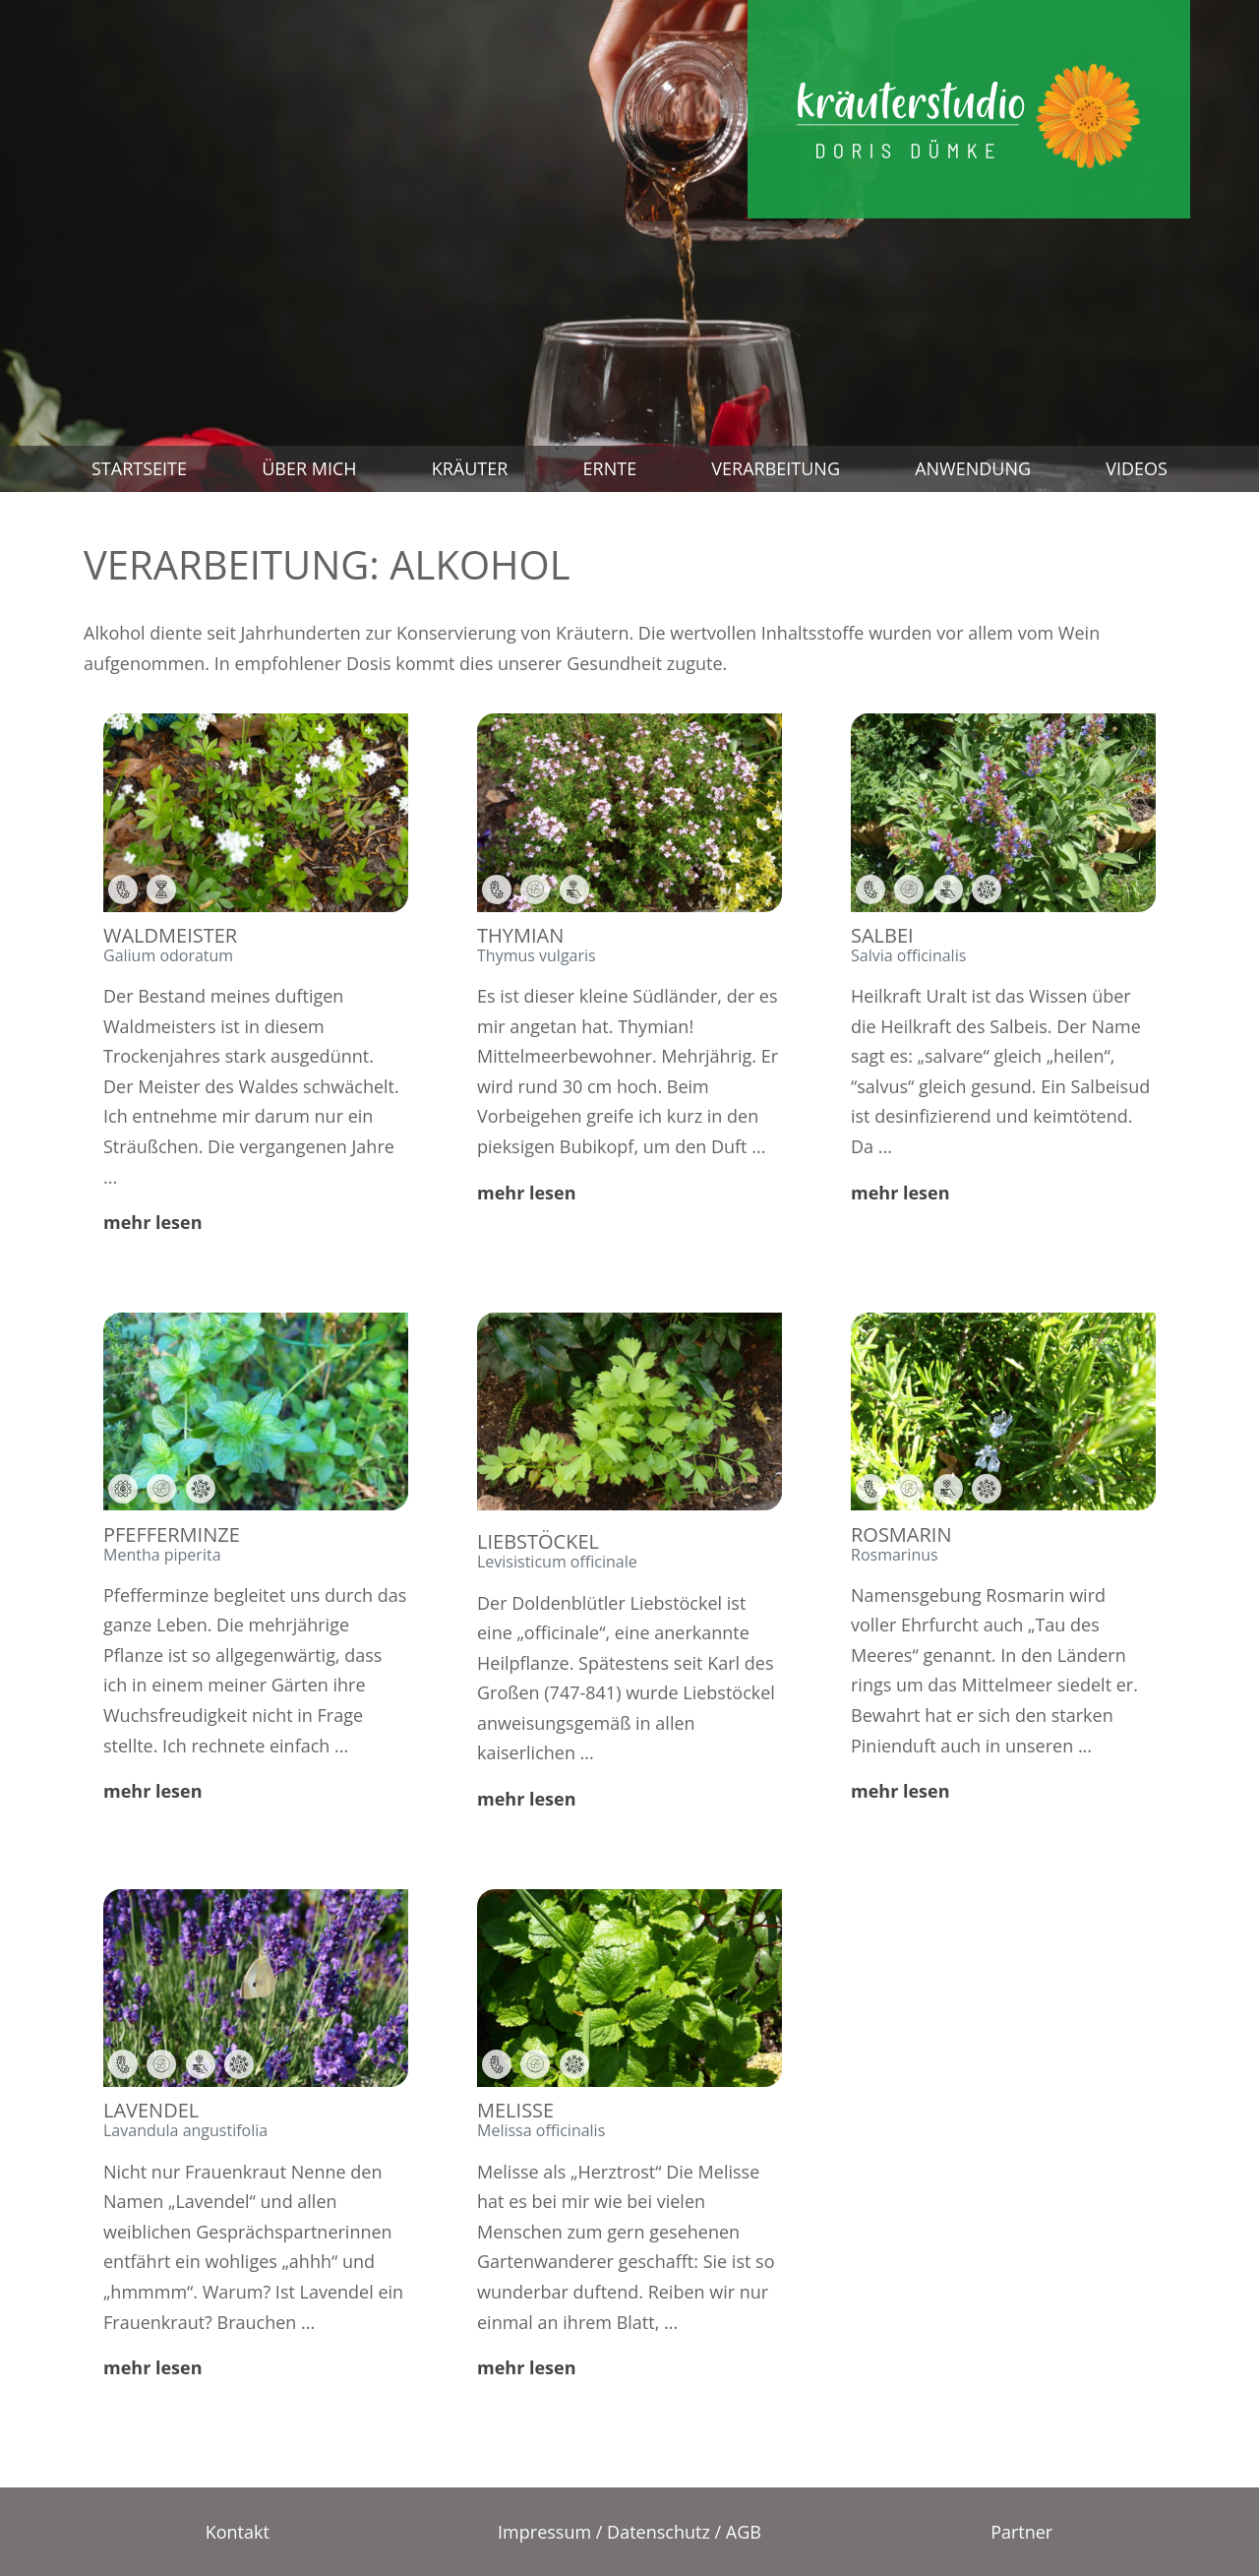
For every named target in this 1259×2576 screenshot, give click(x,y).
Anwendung (973, 468)
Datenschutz (658, 2532)
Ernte (610, 468)
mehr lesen (153, 1222)
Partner (1021, 2532)
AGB (743, 2532)
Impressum (544, 2532)
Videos (1137, 468)
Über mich (309, 468)
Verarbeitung (775, 468)
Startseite (139, 468)
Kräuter (470, 468)
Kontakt (238, 2532)
